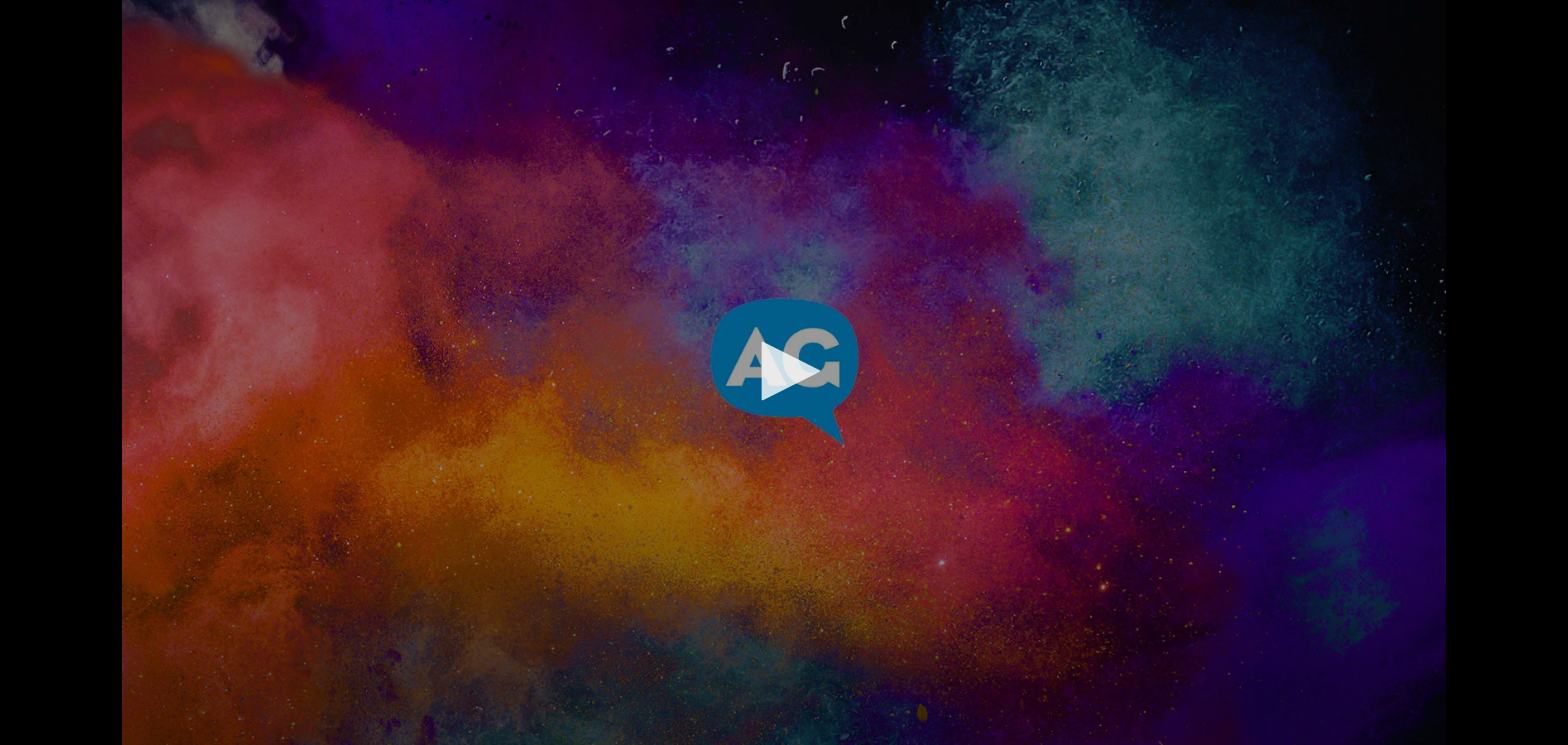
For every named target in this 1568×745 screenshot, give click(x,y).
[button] (784, 371)
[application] (784, 372)
